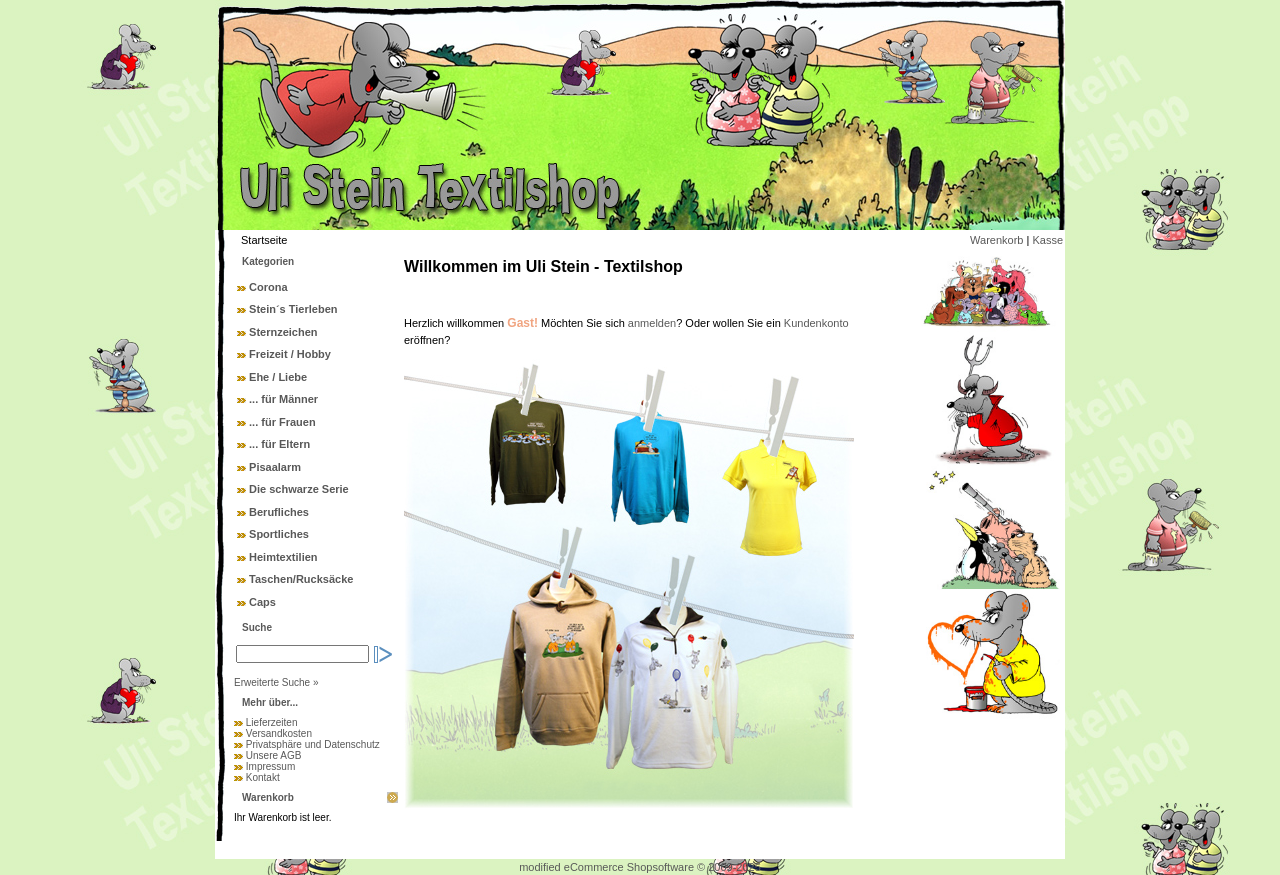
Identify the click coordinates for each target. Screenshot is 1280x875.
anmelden (652, 323)
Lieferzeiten (272, 722)
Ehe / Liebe (278, 377)
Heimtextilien (283, 557)
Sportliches (279, 534)
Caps (262, 602)
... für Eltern (279, 444)
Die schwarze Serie (299, 489)
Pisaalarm (275, 467)
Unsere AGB (274, 755)
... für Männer (283, 399)
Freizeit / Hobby (290, 354)
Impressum (270, 766)
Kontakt (263, 777)
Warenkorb (996, 240)
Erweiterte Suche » (276, 682)
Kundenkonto (816, 323)
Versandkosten (279, 733)
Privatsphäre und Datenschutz (313, 744)
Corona (268, 287)
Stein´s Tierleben (293, 309)
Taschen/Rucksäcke (301, 579)
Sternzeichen (283, 332)
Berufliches (279, 512)
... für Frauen (282, 422)
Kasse (1047, 240)
